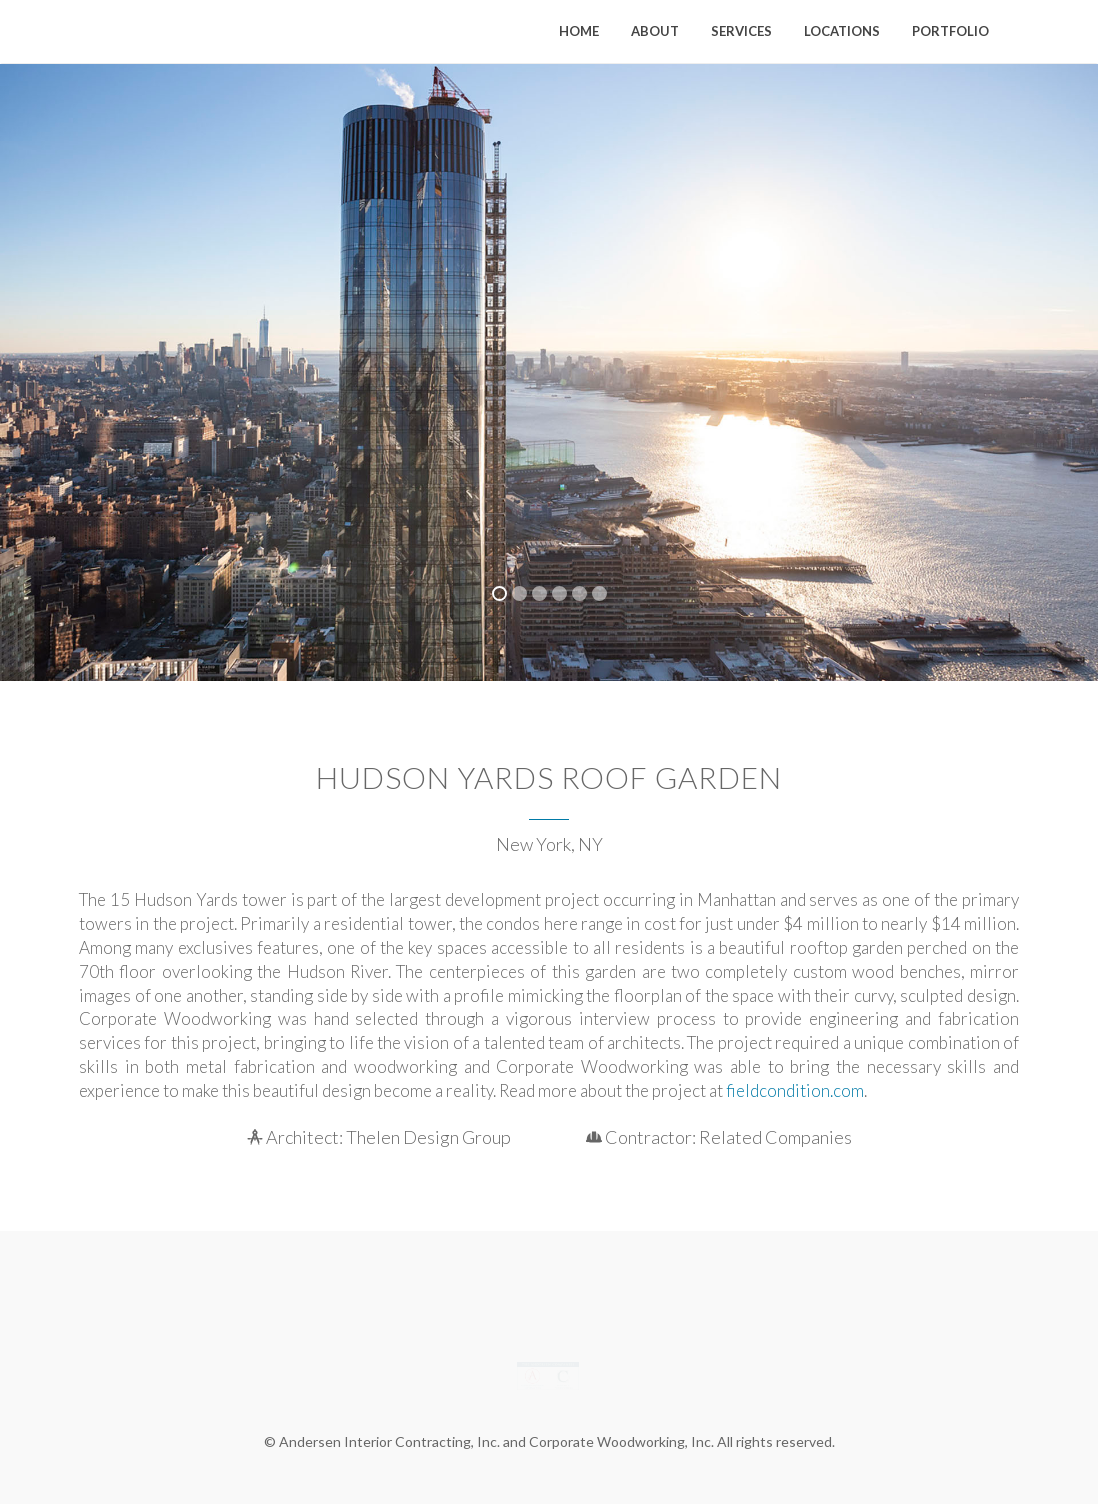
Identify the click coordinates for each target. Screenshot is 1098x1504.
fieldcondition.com (795, 1090)
